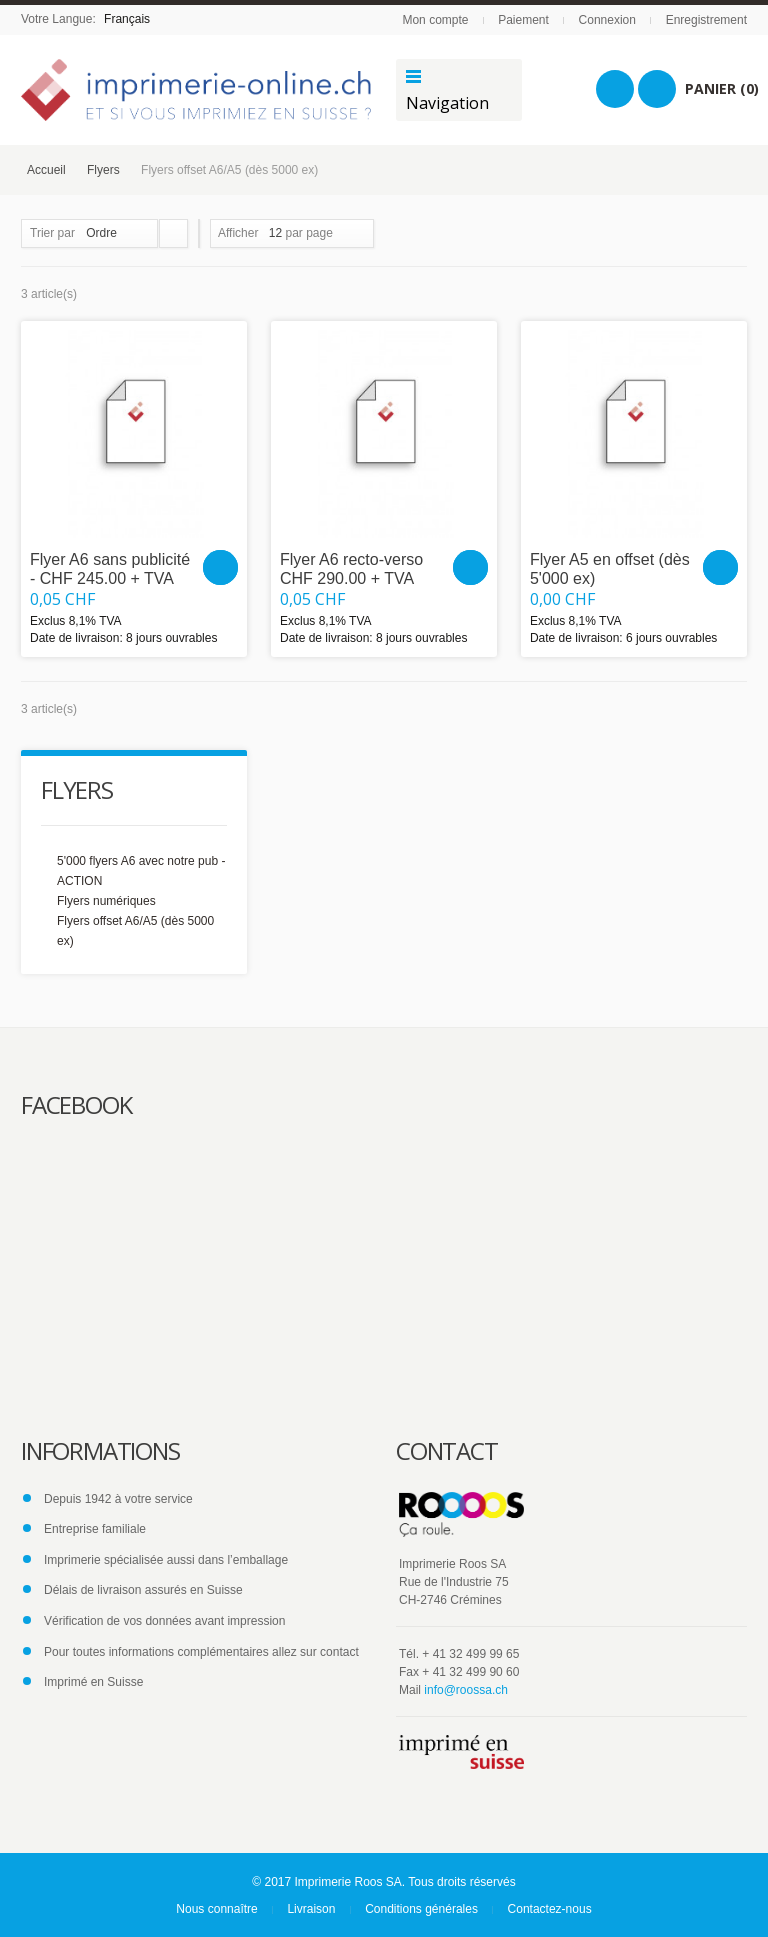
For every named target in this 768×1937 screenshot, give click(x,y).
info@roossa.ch (466, 1690)
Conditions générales (421, 1909)
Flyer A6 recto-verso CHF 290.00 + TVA (351, 569)
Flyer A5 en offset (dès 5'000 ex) (610, 569)
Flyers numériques (106, 901)
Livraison (311, 1909)
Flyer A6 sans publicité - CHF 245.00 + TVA (110, 569)
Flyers (103, 170)
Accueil (46, 170)
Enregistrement (706, 20)
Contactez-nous (550, 1909)
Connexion (607, 20)
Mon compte (435, 20)
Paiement (523, 20)
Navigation (447, 103)
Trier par (52, 233)
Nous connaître (216, 1909)
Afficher (238, 233)
